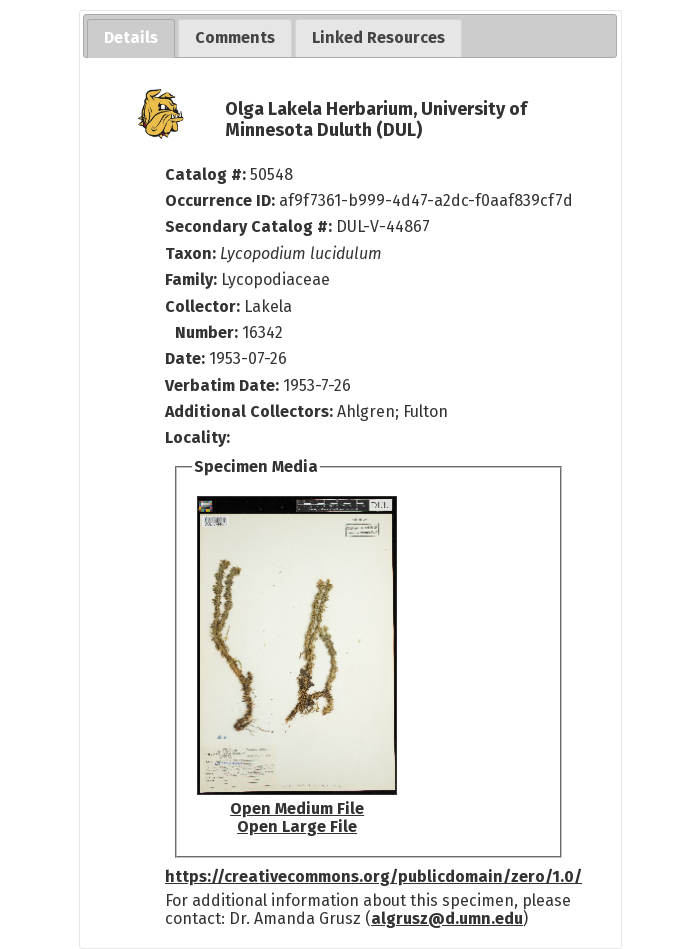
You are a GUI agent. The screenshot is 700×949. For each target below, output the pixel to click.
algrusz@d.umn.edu (447, 918)
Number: (208, 332)
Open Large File (297, 826)
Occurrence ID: (222, 200)
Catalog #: (207, 174)
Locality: (197, 437)
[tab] (131, 38)
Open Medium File (297, 808)
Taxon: (190, 253)
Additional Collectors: (251, 411)
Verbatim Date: (222, 385)
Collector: (204, 306)
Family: (191, 279)
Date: (185, 358)
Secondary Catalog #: (248, 226)
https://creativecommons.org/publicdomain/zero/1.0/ (373, 876)
